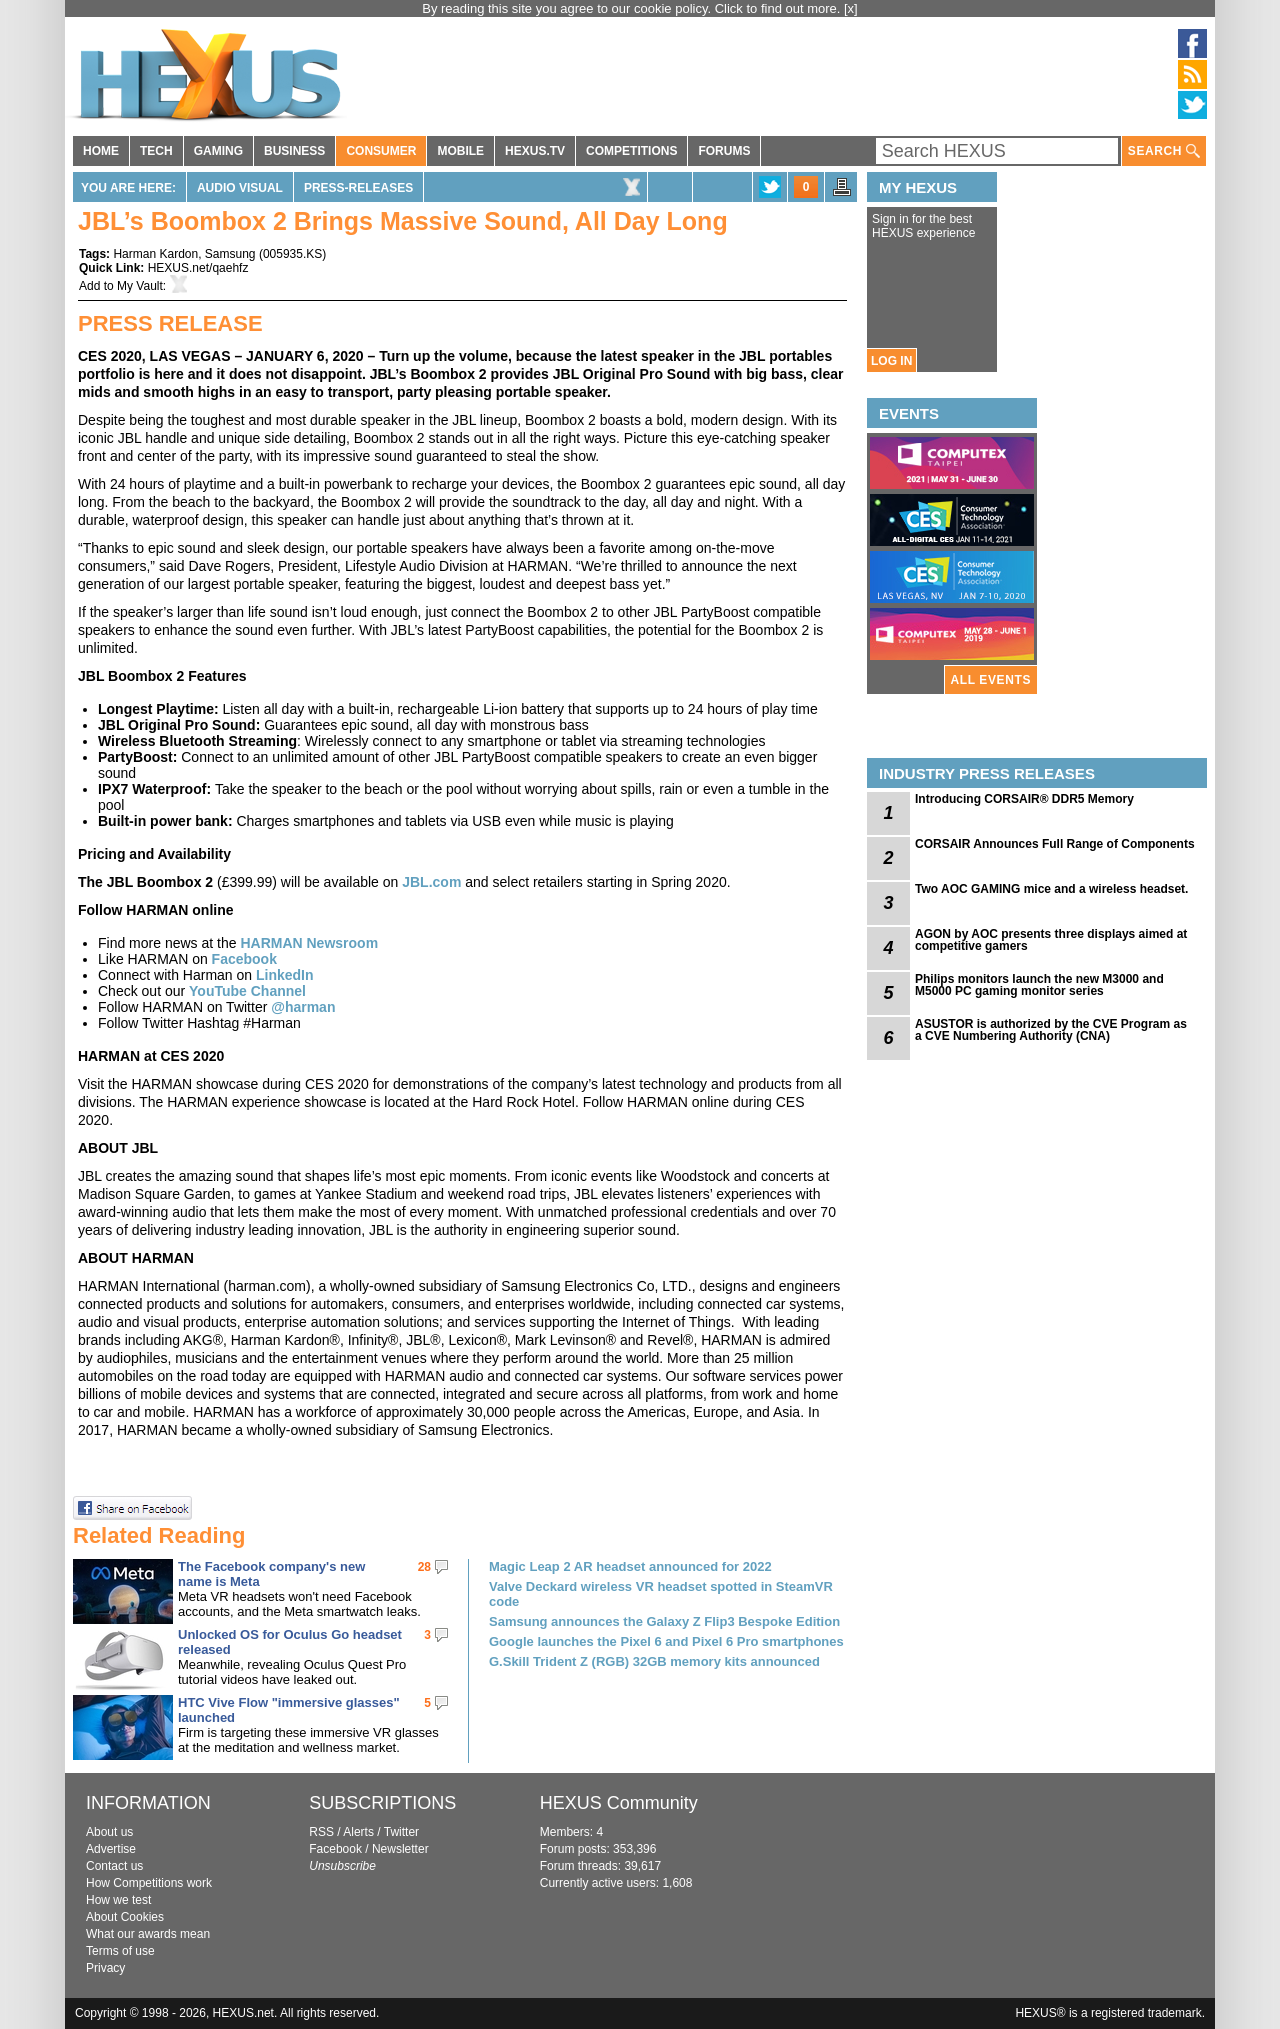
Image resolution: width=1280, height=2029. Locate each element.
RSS (321, 1832)
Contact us (114, 1866)
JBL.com (431, 882)
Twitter (401, 1832)
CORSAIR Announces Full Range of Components (1055, 844)
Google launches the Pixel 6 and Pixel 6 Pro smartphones (666, 1641)
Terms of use (120, 1951)
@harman (303, 1007)
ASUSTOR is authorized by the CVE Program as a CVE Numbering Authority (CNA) (1051, 1030)
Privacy (105, 1968)
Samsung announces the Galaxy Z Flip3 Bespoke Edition (664, 1621)
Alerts (358, 1832)
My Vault (140, 286)
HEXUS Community (619, 1803)
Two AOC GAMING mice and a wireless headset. (1051, 889)
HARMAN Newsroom (309, 943)
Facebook (244, 959)
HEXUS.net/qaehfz (198, 268)
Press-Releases (358, 188)
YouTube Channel (247, 991)
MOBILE (460, 151)
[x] (851, 8)
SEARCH (1164, 151)
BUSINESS (294, 151)
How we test (118, 1900)
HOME (101, 151)
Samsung (230, 254)
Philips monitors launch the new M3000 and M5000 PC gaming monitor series (1039, 985)
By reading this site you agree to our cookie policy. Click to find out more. (633, 8)
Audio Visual (240, 188)
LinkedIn (285, 975)
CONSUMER (381, 151)
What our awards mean (148, 1934)
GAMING (218, 151)
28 (424, 1567)
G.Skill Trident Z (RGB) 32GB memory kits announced (654, 1661)
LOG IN (891, 361)
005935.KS (292, 254)
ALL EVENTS (991, 680)
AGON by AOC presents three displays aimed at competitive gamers (1051, 940)
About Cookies (125, 1917)
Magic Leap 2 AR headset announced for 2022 (630, 1566)
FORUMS (724, 151)
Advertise (111, 1849)
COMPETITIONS (631, 151)
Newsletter (400, 1849)
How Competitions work (149, 1883)
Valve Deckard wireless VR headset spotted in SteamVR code (661, 1594)
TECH (156, 151)
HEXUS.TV (535, 151)
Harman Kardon (155, 254)
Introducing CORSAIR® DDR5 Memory (1024, 799)
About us (109, 1832)
